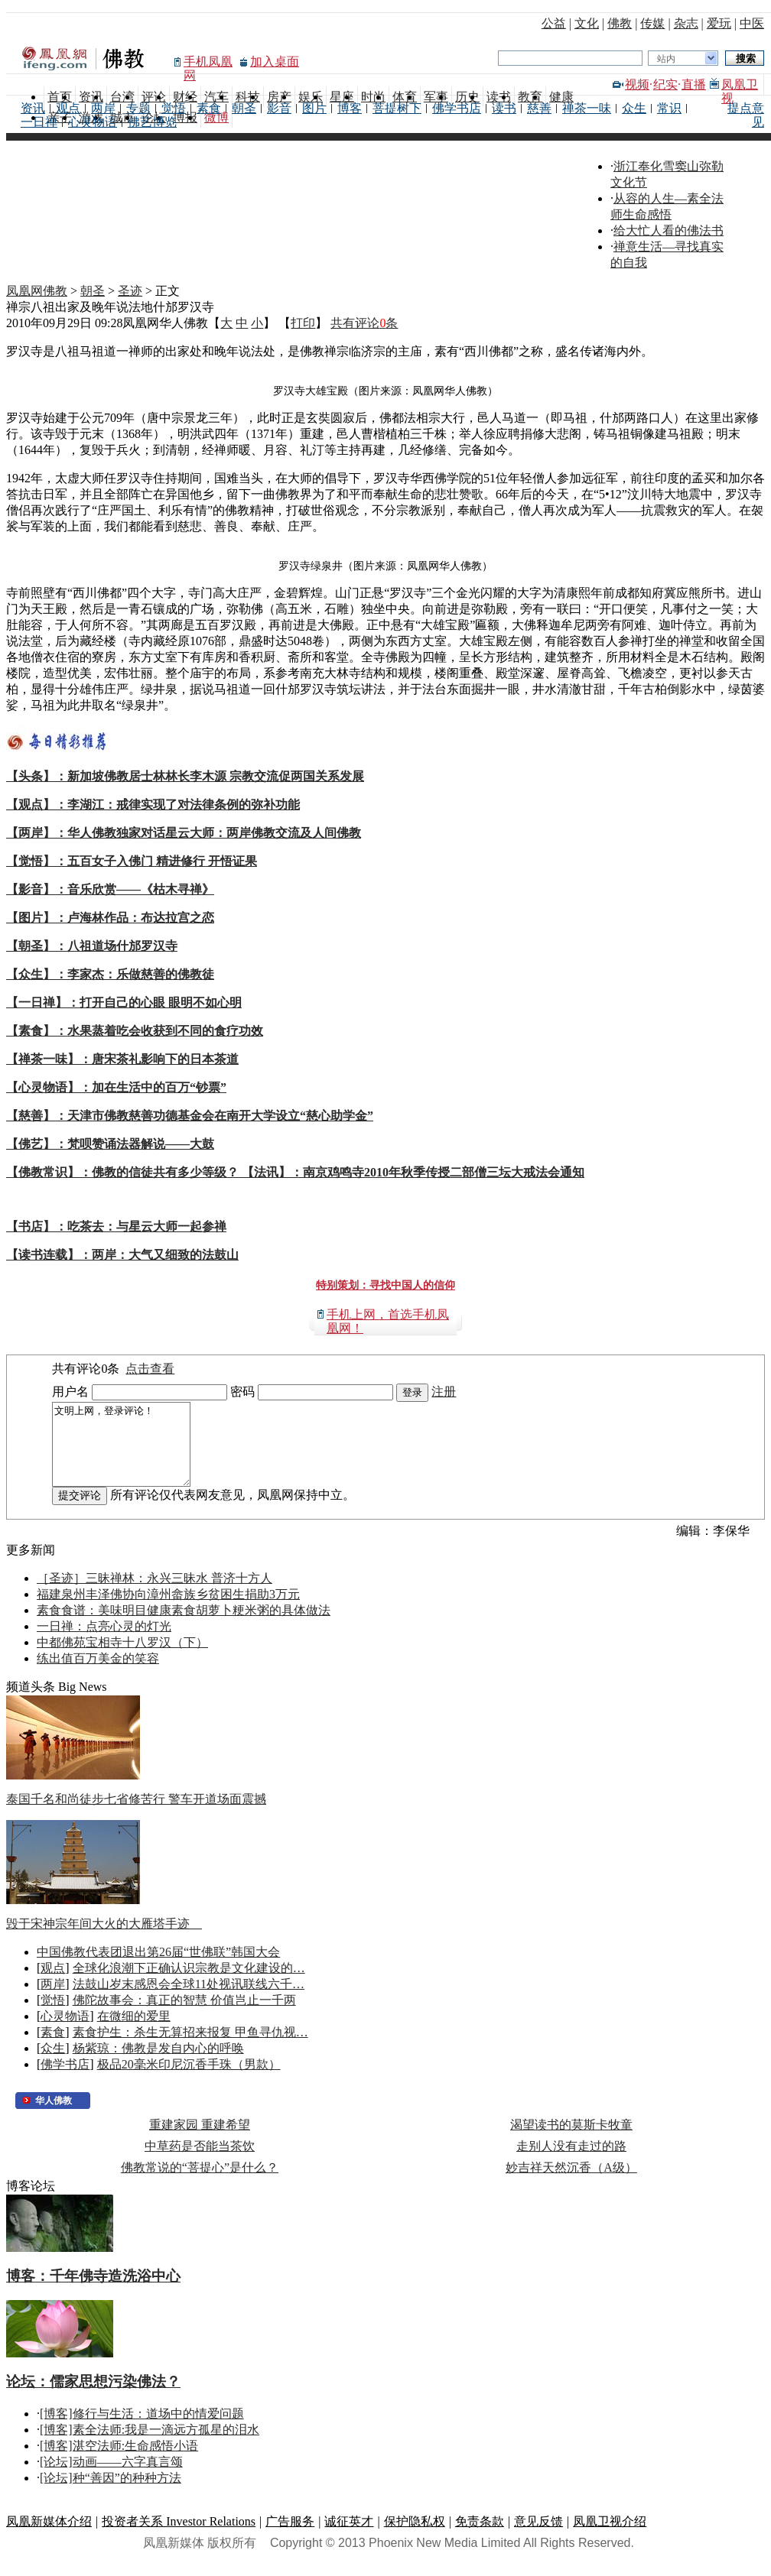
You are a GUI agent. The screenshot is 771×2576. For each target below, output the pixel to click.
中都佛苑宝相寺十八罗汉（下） (122, 1658)
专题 (138, 108)
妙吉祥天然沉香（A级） (571, 2183)
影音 (279, 108)
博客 (349, 108)
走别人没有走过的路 (571, 2162)
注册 (443, 1391)
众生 (634, 108)
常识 (669, 108)
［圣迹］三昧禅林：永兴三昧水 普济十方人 (154, 1594)
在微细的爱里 (134, 2032)
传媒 (652, 23)
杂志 (686, 23)
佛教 (619, 23)
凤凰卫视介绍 (609, 2537)
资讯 (33, 108)
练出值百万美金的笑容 (98, 1674)
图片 (314, 108)
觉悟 (173, 108)
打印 (303, 322)
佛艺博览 (152, 121)
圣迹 (130, 290)
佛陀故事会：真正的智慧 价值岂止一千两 (184, 2016)
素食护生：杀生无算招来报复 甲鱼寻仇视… (190, 2048)
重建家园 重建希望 (199, 2140)
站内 (666, 59)
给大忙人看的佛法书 (668, 230)
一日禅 (39, 121)
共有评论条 (364, 322)
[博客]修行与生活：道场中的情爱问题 (142, 2429)
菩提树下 (396, 108)
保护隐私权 (414, 2537)
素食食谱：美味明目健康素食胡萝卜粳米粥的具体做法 (183, 1626)
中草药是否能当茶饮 (200, 2162)
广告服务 (289, 2537)
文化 (586, 23)
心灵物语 (92, 121)
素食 (209, 108)
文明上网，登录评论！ (129, 1452)
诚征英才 (348, 2537)
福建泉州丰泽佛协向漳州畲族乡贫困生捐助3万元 (168, 1610)
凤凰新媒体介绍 (49, 2537)
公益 (554, 23)
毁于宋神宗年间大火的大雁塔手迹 (104, 1939)
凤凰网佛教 (36, 290)
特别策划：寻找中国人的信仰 (385, 1285)
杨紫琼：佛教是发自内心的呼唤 (158, 2064)
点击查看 (149, 1368)
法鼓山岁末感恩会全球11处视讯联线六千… (188, 2000)
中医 (752, 23)
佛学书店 (456, 108)
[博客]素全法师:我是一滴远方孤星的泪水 (149, 2445)
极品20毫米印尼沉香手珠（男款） (189, 2080)
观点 (68, 108)
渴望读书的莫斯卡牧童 (571, 2140)
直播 (694, 84)
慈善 (539, 108)
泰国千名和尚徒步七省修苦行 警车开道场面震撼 (136, 1815)
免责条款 (479, 2537)
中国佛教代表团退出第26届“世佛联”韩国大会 (158, 1967)
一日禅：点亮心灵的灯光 (104, 1642)
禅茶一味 (586, 108)
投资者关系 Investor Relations (178, 2537)
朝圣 (244, 108)
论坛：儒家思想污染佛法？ (93, 2397)
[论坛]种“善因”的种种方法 (110, 2493)
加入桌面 (274, 61)
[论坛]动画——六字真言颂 (111, 2477)
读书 (504, 108)
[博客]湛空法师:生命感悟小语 (119, 2461)
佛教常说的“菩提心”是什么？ (199, 2183)
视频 (637, 84)
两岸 (103, 108)
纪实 (665, 84)
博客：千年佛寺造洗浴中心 (93, 2292)
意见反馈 (538, 2537)
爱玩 (719, 23)
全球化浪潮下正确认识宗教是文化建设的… (189, 1983)
